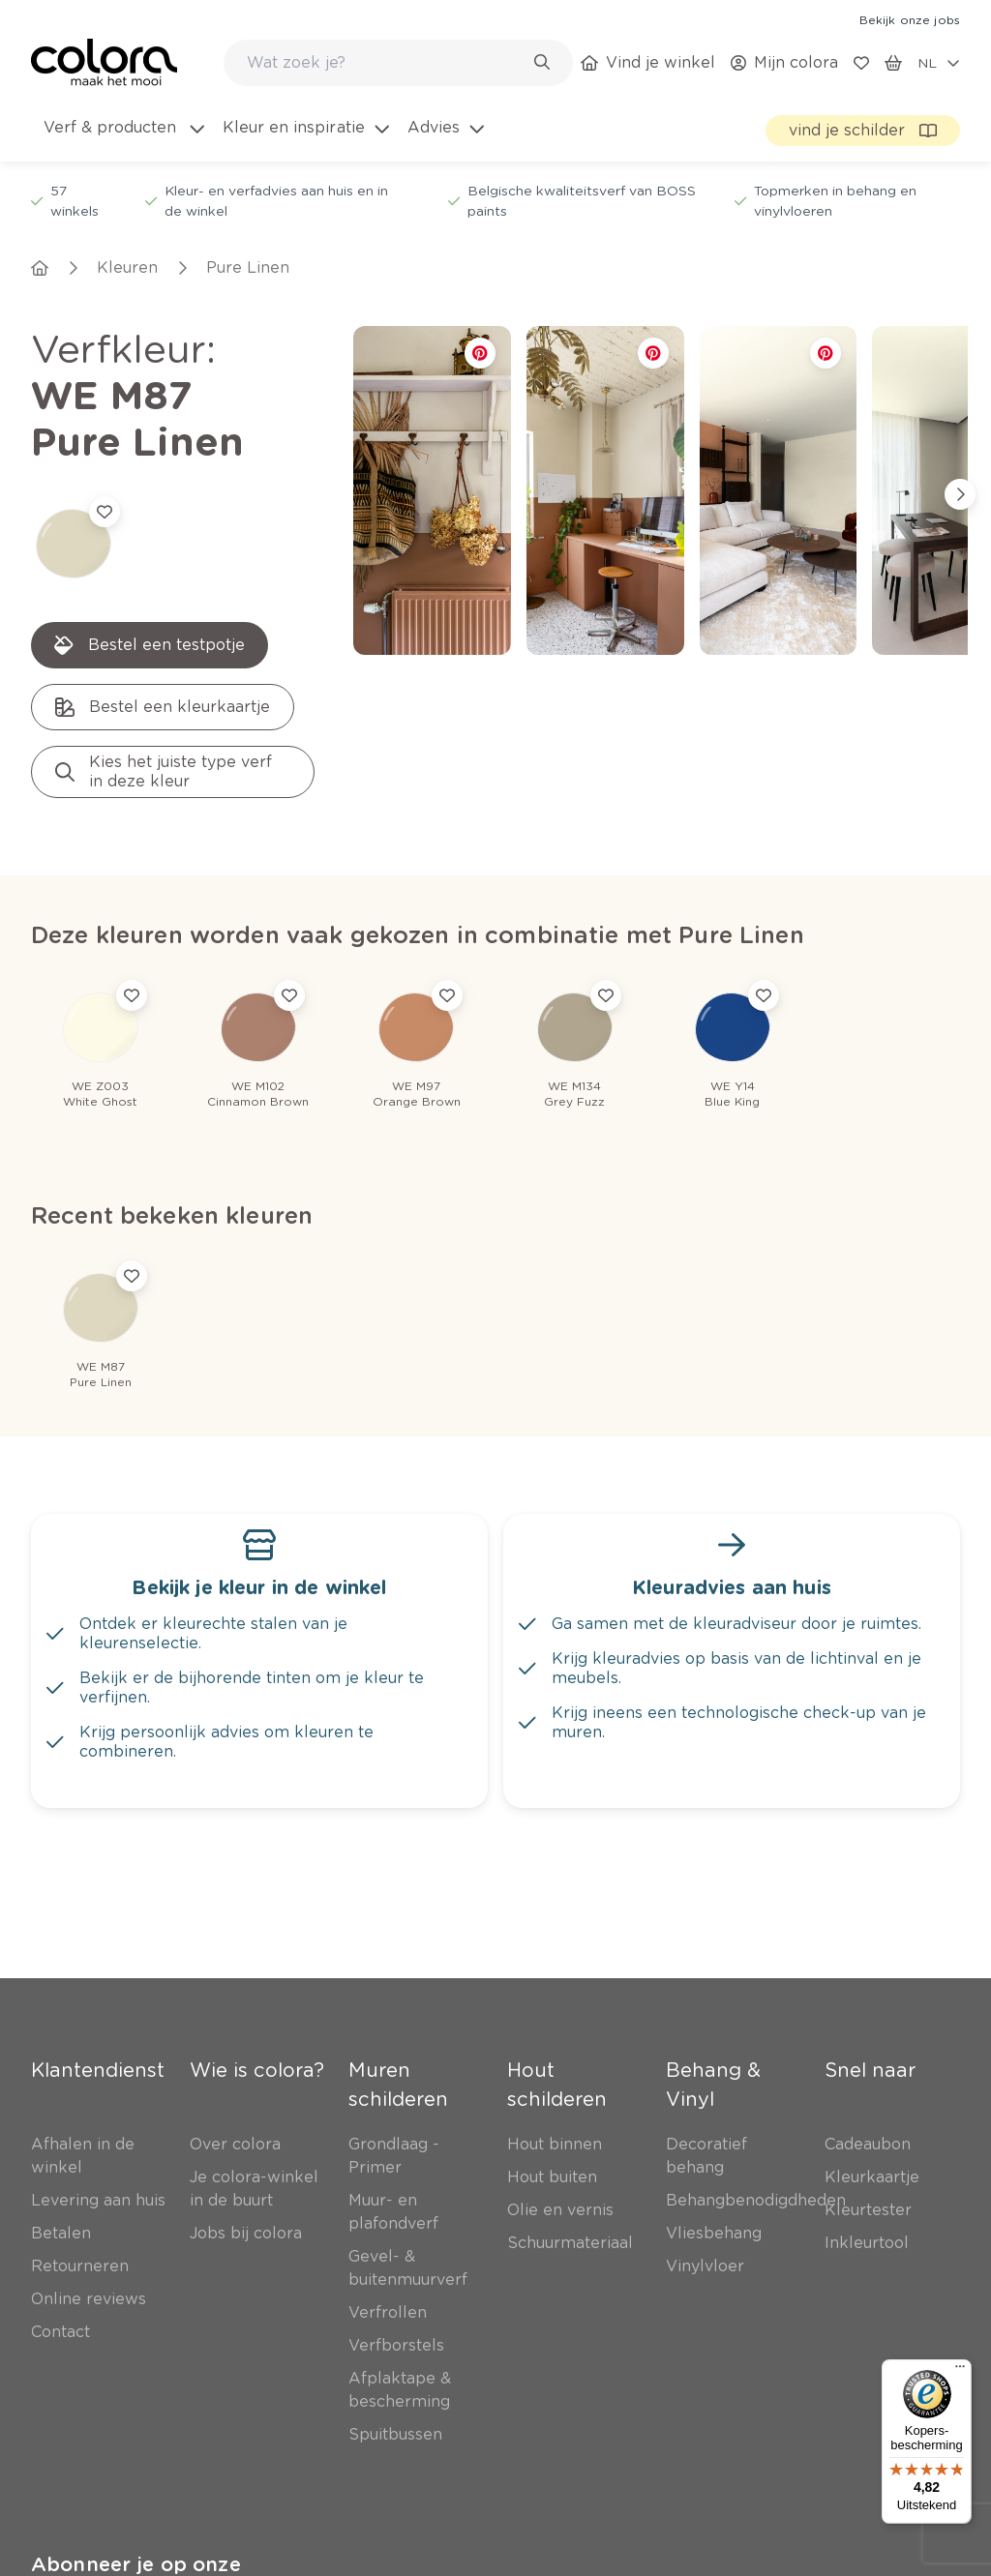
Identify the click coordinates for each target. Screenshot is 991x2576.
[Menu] (960, 2371)
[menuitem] (122, 139)
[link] (909, 19)
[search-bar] (386, 62)
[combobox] (398, 63)
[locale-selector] (938, 63)
